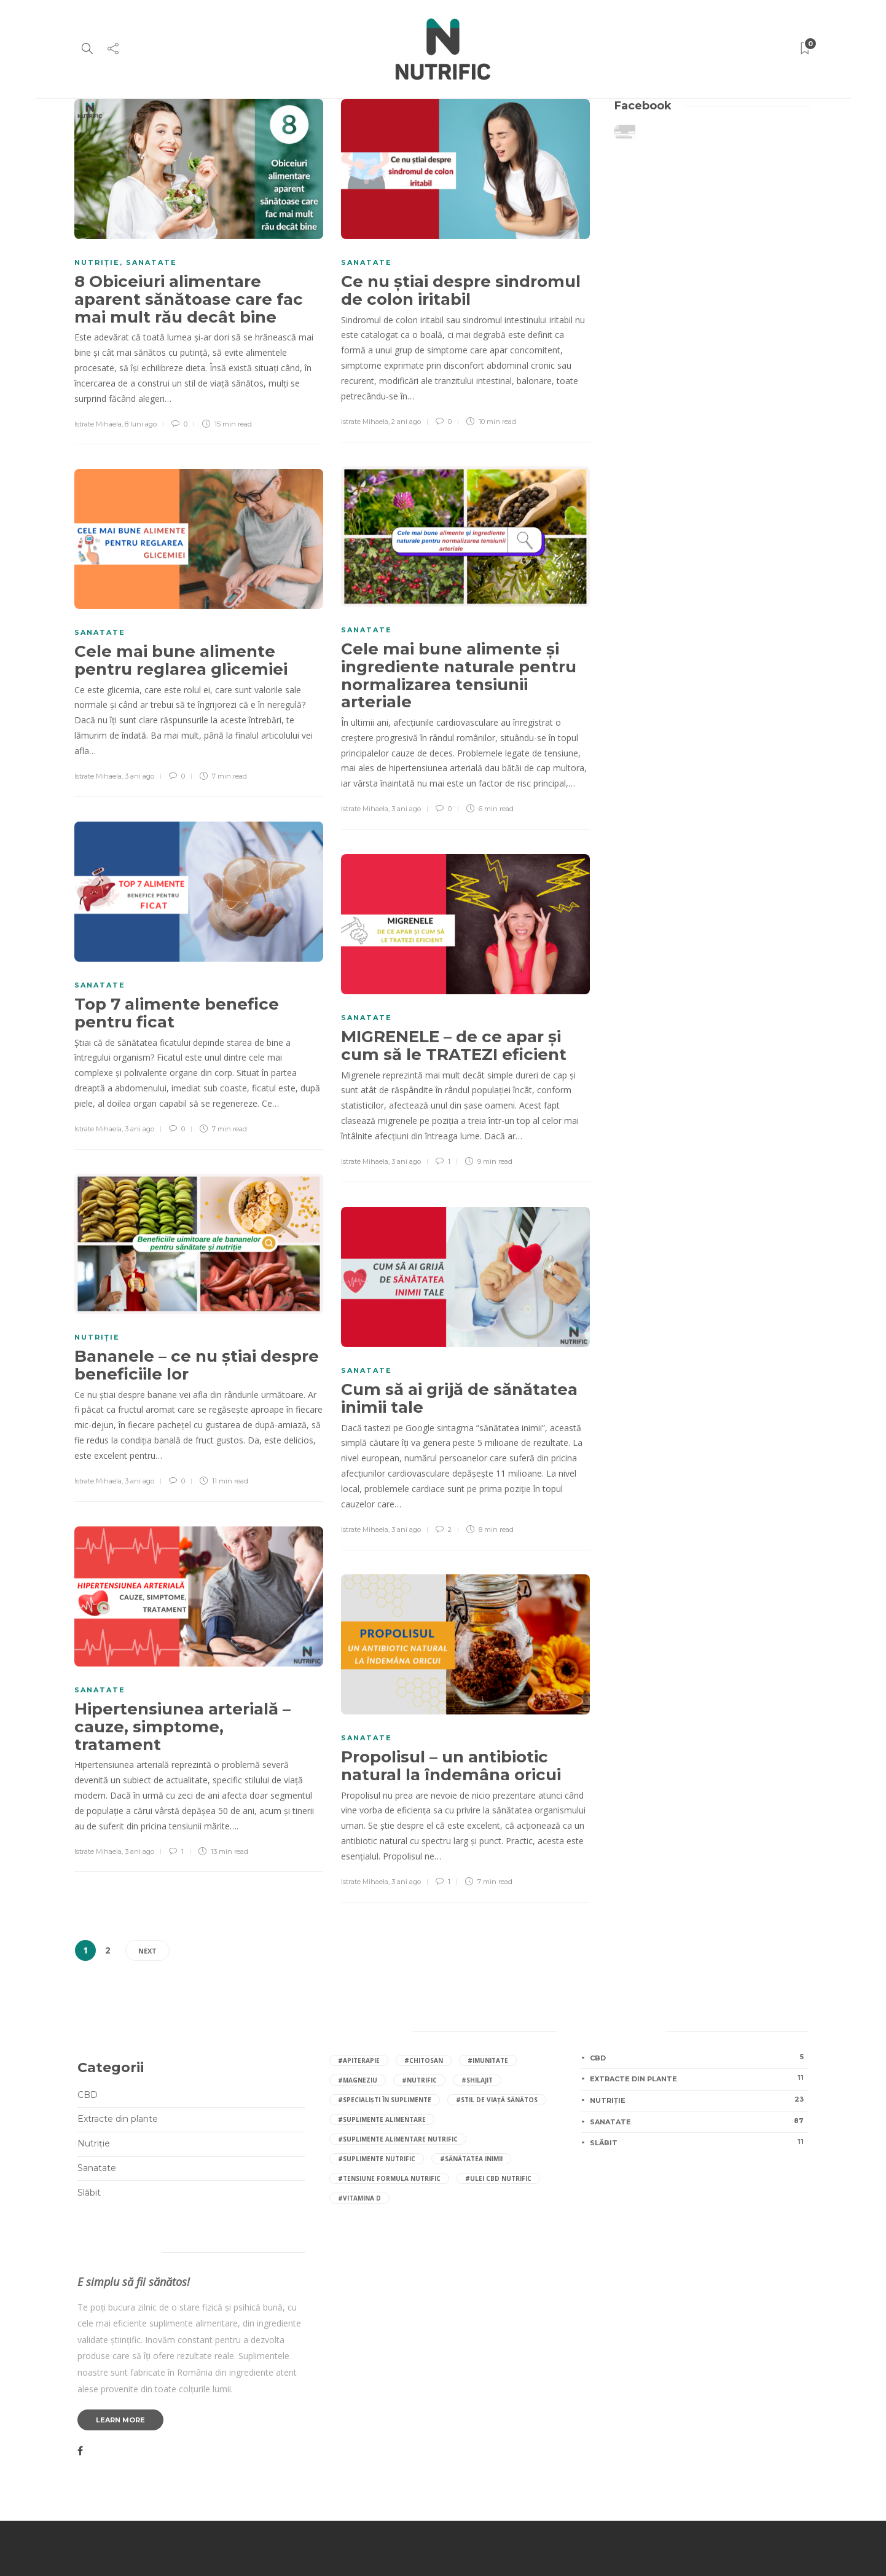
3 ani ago (406, 808)
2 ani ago (406, 421)
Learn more (120, 2420)
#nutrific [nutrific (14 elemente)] (419, 2080)
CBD (87, 2094)
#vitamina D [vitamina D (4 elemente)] (359, 2198)
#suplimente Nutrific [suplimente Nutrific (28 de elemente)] (376, 2158)
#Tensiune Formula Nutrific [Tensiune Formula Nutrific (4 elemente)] (389, 2178)
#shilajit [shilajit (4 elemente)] (477, 2080)
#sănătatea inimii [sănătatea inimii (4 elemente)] (471, 2158)
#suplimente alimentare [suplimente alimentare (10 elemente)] (382, 2119)
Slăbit (89, 2192)
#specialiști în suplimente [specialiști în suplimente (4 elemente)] (384, 2099)
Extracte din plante (117, 2118)
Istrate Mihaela (98, 424)
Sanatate (151, 262)
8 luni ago (141, 424)
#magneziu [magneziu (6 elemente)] (357, 2080)
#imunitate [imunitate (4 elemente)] (488, 2060)
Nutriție (97, 262)
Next (147, 1950)
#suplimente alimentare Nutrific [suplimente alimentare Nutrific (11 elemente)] (398, 2139)
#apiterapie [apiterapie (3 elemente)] (359, 2060)
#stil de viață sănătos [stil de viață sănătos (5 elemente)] (497, 2099)
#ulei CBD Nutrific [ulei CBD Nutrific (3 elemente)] (498, 2178)
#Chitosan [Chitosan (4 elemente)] (423, 2060)
